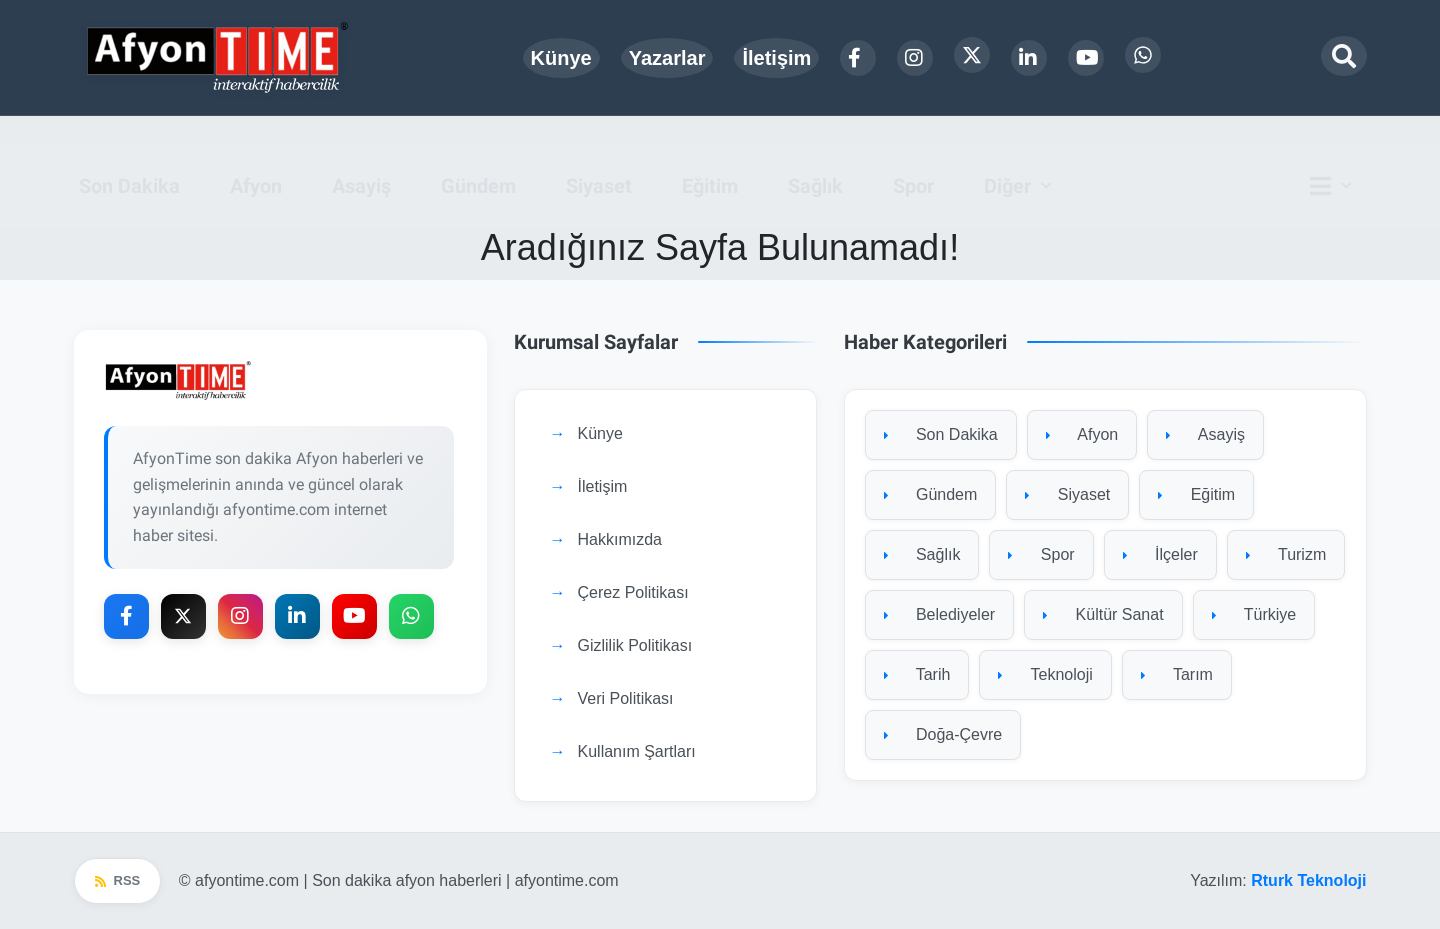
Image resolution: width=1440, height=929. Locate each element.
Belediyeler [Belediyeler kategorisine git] (940, 615)
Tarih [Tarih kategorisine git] (917, 675)
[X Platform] (972, 55)
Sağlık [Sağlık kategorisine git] (922, 555)
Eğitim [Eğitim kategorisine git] (1196, 495)
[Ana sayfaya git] (280, 381)
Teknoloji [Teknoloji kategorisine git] (1045, 675)
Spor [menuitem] (913, 158)
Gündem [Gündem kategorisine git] (931, 495)
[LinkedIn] (1029, 58)
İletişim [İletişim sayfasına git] (603, 487)
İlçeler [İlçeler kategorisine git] (1160, 555)
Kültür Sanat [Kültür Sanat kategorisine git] (1103, 615)
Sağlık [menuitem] (815, 158)
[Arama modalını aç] (1344, 56)
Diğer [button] (1007, 158)
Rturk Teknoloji (1308, 880)
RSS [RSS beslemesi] (118, 881)
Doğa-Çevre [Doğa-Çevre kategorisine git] (943, 735)
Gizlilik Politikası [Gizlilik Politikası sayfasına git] (635, 646)
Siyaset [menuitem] (599, 158)
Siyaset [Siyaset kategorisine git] (1067, 495)
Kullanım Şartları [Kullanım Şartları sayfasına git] (637, 752)
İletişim (776, 58)
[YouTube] (1086, 58)
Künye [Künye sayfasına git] (600, 434)
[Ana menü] (1336, 158)
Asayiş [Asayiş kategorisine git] (1205, 435)
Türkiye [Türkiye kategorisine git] (1254, 615)
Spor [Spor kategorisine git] (1041, 555)
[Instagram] (915, 58)
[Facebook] (858, 58)
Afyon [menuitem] (256, 158)
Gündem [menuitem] (478, 158)
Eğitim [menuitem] (710, 158)
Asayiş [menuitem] (361, 158)
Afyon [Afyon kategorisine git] (1082, 435)
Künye (561, 58)
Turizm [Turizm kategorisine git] (1286, 555)
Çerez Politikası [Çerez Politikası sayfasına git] (633, 593)
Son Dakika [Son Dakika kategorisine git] (941, 435)
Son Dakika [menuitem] (129, 158)
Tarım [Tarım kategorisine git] (1177, 675)
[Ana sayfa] (219, 57)
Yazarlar (667, 58)
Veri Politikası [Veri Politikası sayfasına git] (626, 699)
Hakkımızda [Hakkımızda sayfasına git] (620, 540)
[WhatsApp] (1143, 55)
